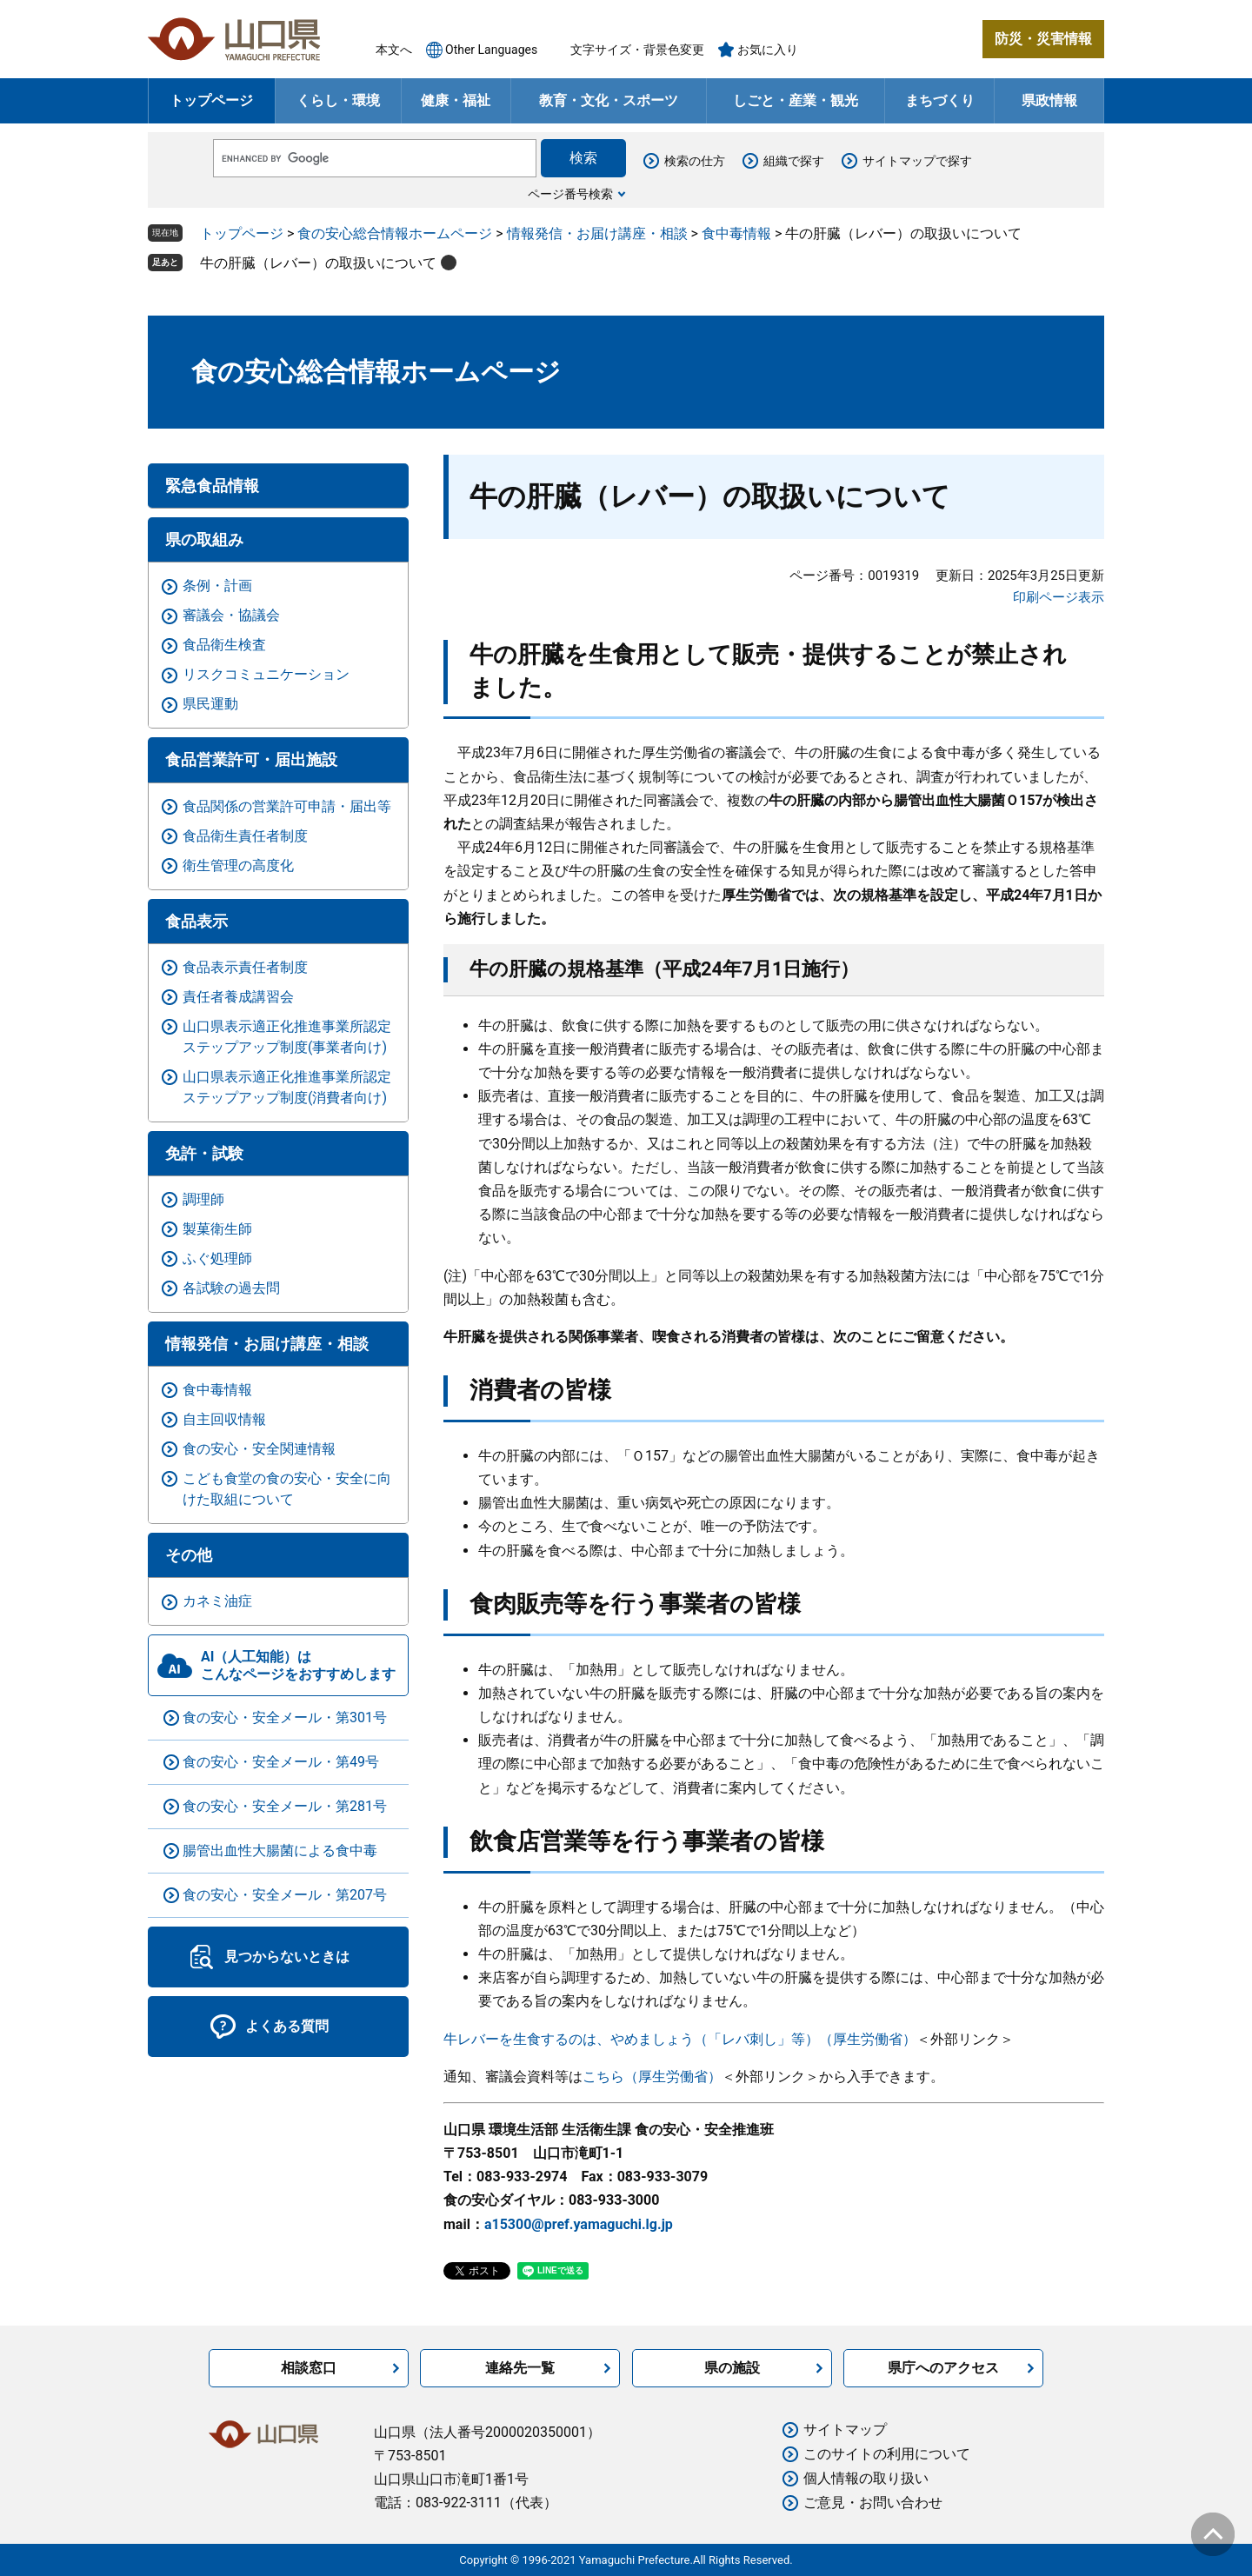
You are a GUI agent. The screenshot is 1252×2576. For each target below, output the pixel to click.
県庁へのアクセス (943, 2368)
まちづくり (940, 100)
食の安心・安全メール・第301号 (285, 1717)
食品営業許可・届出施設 (251, 759)
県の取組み (204, 539)
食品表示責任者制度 (245, 967)
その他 (188, 1555)
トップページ (211, 100)
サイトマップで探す (917, 161)
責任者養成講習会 (238, 996)
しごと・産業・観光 (795, 100)
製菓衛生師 (217, 1229)
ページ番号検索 (570, 194)
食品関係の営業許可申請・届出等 (287, 806)
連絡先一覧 (520, 2368)
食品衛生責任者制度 (245, 836)
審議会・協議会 (231, 615)
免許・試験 (204, 1153)
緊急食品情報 (212, 485)
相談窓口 (308, 2368)
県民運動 (210, 704)
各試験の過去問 (231, 1288)
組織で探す (793, 161)
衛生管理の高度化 (238, 865)
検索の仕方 (694, 161)
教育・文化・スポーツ (608, 100)
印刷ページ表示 (1058, 597)
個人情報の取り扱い (866, 2478)
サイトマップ (845, 2429)
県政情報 (1049, 100)
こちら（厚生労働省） (652, 2076)
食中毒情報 (736, 233)
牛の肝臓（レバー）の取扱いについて (318, 263)
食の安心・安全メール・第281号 (285, 1806)
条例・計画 (217, 585)
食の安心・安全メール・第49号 (281, 1762)
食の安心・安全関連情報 (259, 1449)
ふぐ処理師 (217, 1258)
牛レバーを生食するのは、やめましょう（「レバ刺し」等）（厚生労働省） (679, 2039)
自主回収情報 (224, 1419)
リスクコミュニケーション (266, 674)
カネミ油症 (217, 1601)
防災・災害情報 (1043, 38)
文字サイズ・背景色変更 (637, 50)
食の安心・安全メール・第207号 (285, 1895)
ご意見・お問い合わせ (872, 2502)
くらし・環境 (338, 100)
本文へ (394, 50)
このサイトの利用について (886, 2454)
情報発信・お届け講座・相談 (597, 233)
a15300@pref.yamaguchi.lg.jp (578, 2224)
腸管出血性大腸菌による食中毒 (280, 1850)
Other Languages (491, 50)
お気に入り (767, 50)
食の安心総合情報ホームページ (394, 233)
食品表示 (196, 921)
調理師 (203, 1199)
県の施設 (732, 2368)
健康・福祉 (455, 100)
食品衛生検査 (224, 644)
